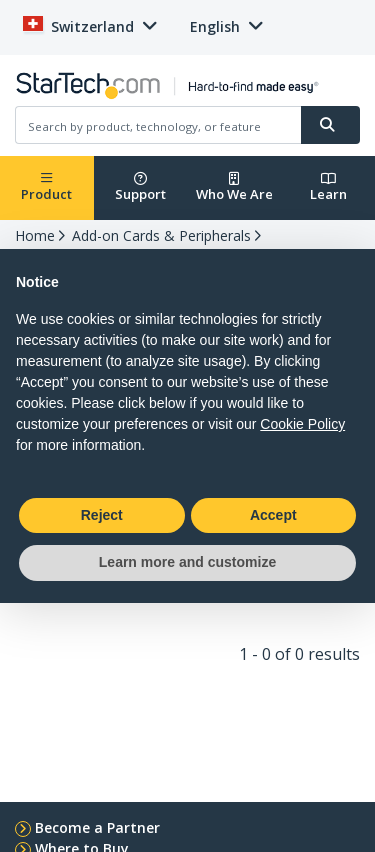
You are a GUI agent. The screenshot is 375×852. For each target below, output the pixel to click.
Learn (328, 187)
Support (140, 187)
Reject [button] (102, 515)
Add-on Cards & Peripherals (161, 235)
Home (35, 235)
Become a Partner (97, 827)
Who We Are (234, 187)
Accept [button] (273, 515)
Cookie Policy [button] (302, 424)
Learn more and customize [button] (187, 562)
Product (46, 187)
